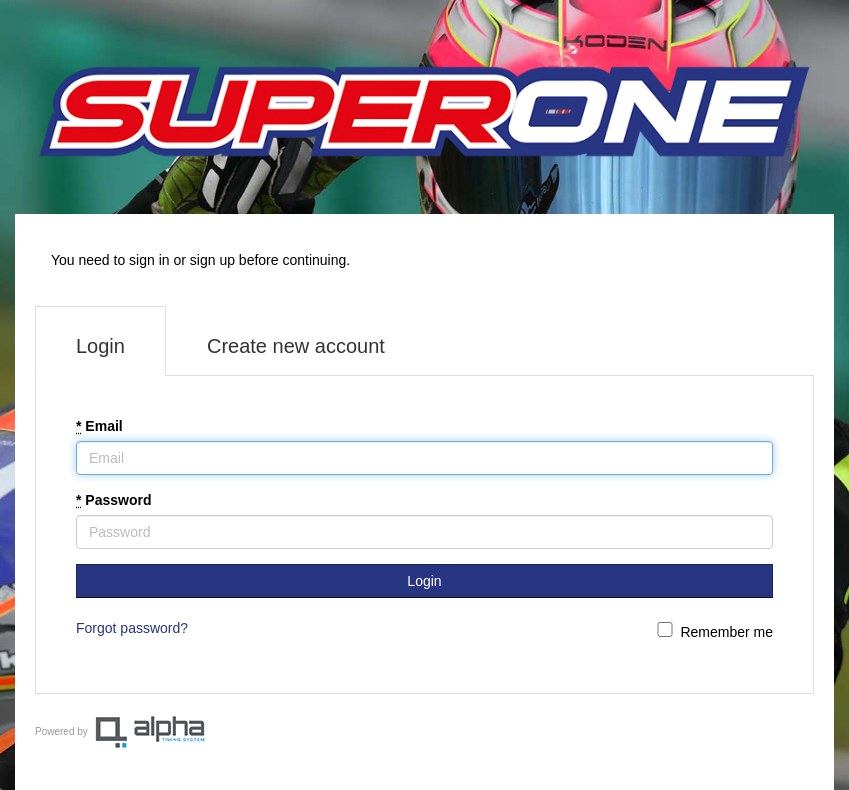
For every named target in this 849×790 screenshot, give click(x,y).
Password (113, 500)
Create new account (296, 346)
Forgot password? (132, 628)
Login (100, 346)
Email (99, 426)
